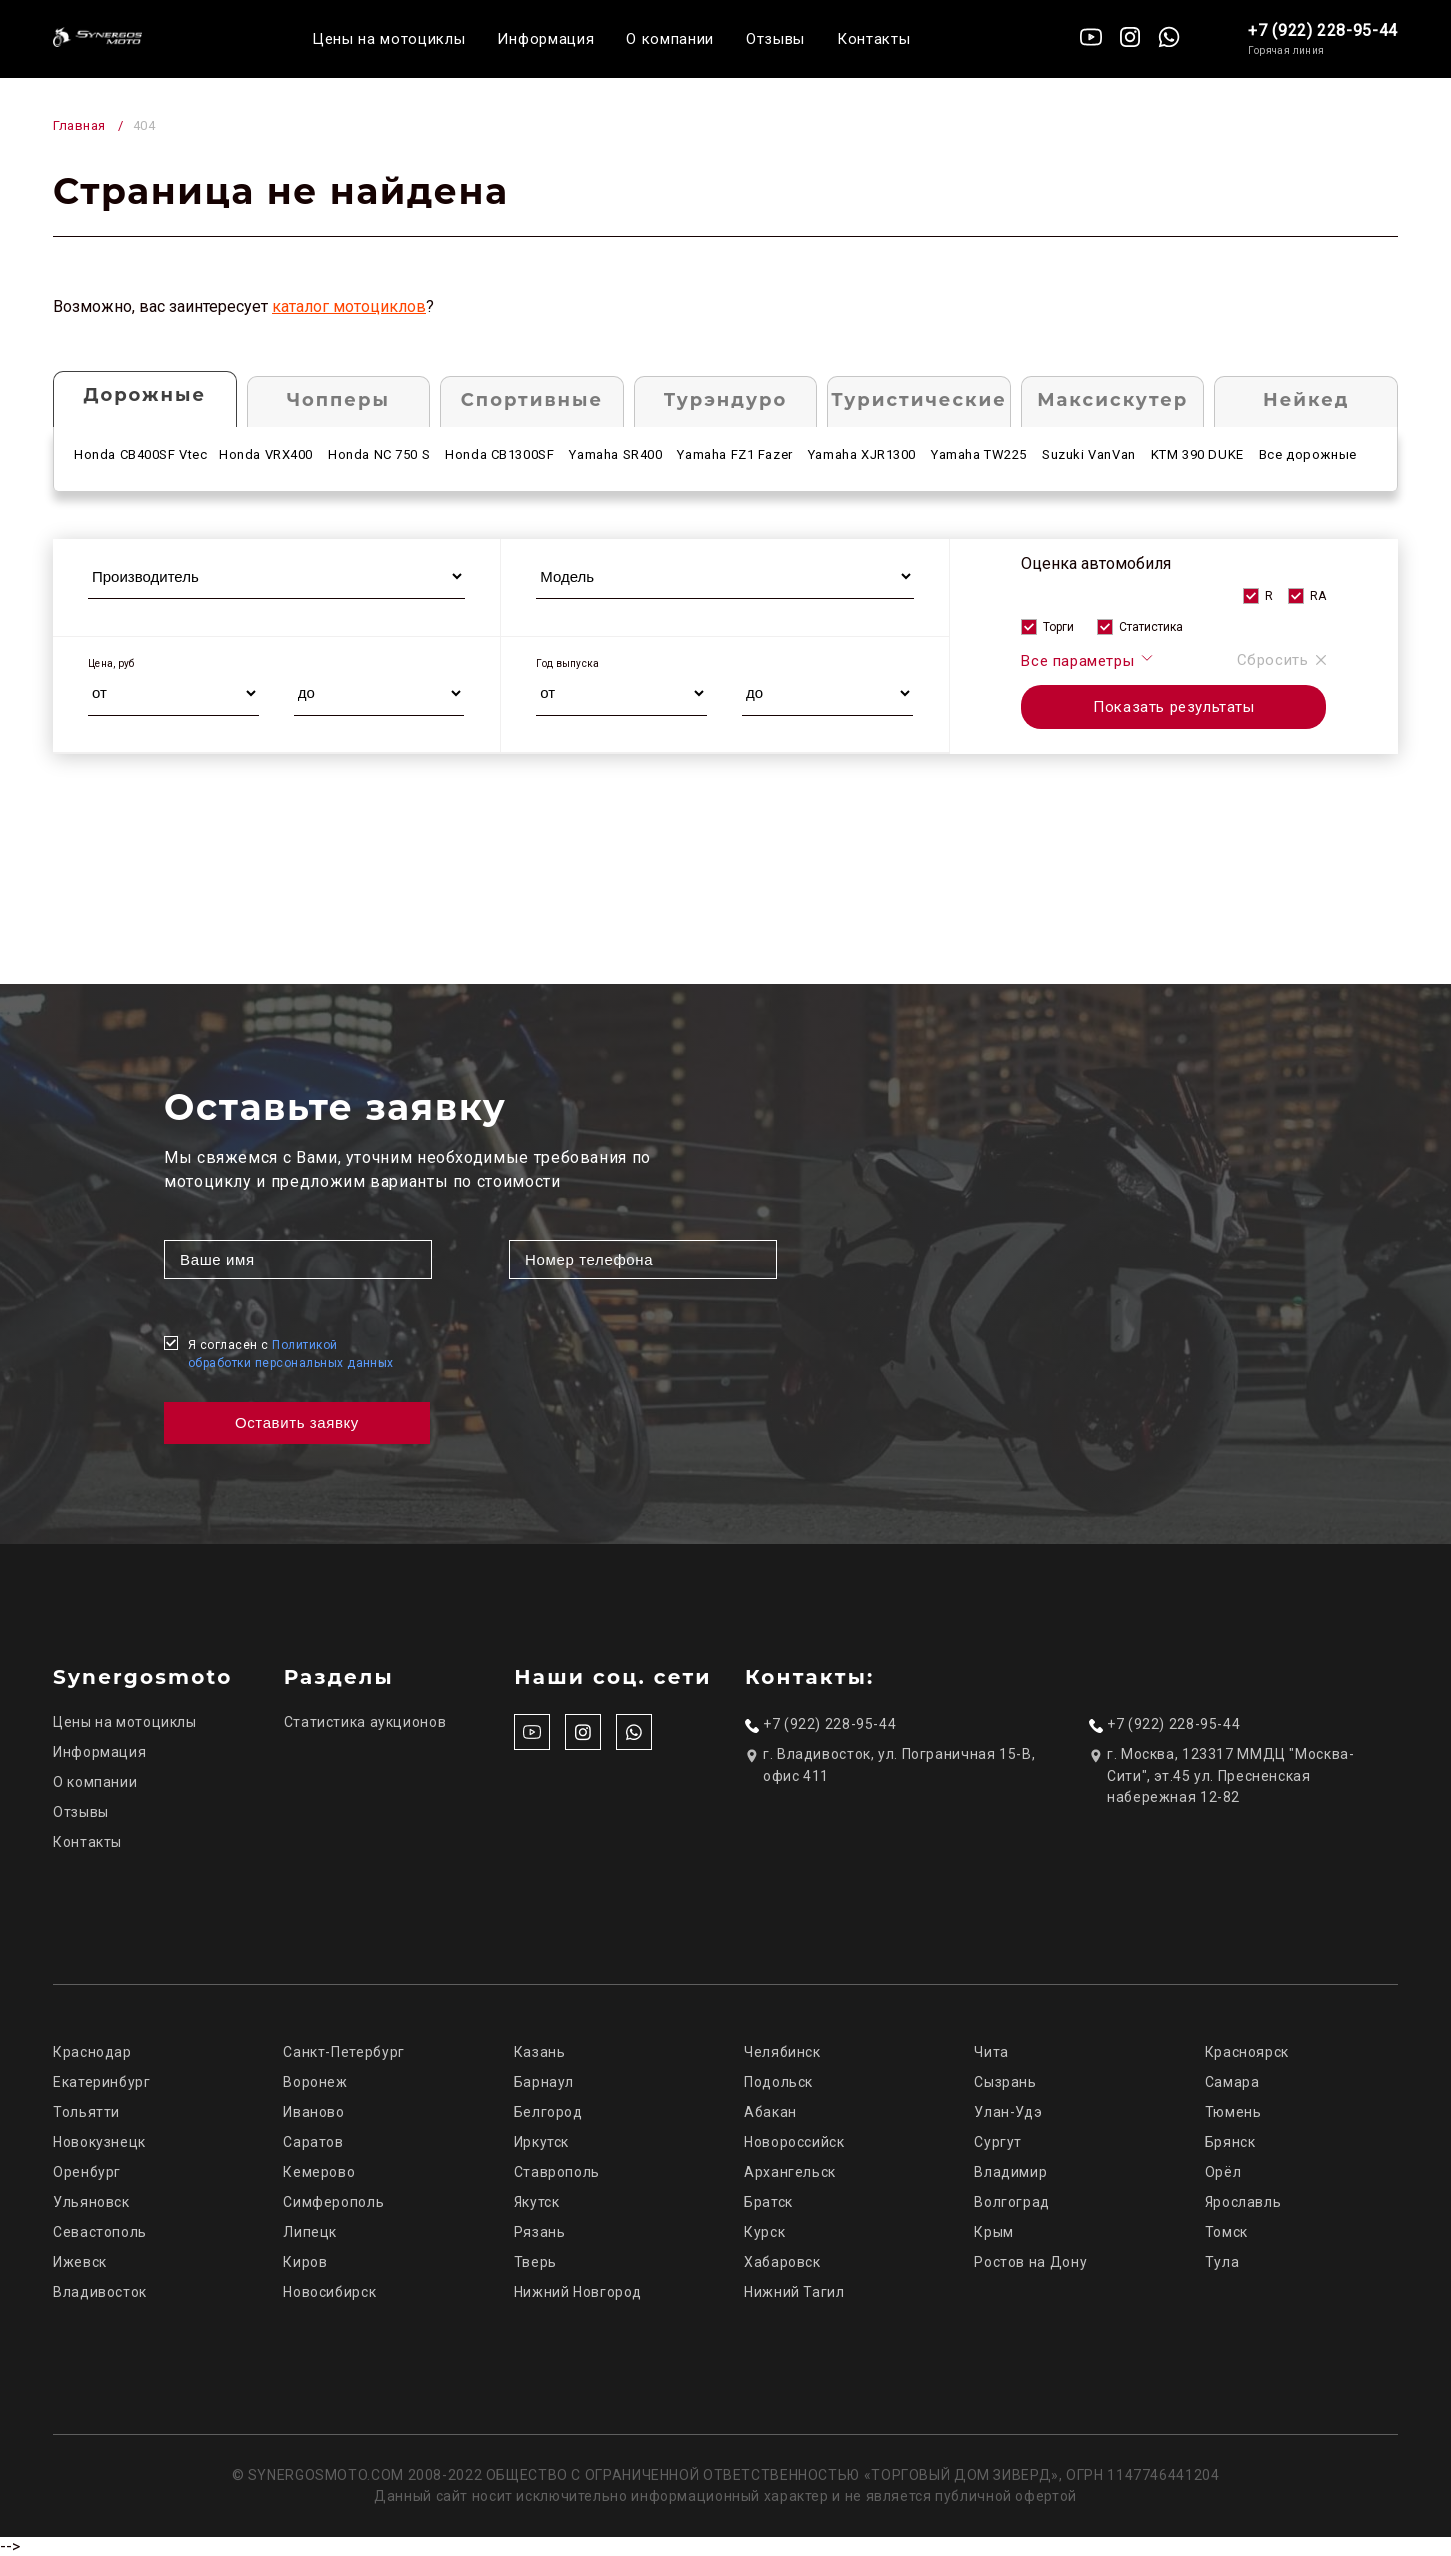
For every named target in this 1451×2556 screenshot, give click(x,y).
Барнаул (544, 2082)
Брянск (1230, 2142)
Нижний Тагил (794, 2292)
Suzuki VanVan (1089, 454)
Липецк (310, 2232)
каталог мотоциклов (349, 306)
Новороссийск (794, 2142)
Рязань (540, 2232)
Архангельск (790, 2172)
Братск (768, 2202)
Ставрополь (557, 2172)
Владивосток (100, 2292)
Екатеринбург (102, 2082)
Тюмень (1233, 2112)
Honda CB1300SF (499, 454)
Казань (540, 2052)
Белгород (548, 2112)
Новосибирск (329, 2292)
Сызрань (1005, 2082)
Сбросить (1282, 660)
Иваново (313, 2112)
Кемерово (319, 2172)
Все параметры (1087, 660)
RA (1318, 596)
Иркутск (541, 2142)
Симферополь (333, 2202)
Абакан (770, 2112)
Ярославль (1243, 2202)
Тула (1222, 2262)
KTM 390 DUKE (1197, 454)
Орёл (1223, 2172)
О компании (670, 39)
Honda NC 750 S (379, 454)
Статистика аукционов (365, 1722)
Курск (764, 2232)
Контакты (873, 39)
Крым (994, 2232)
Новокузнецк (99, 2142)
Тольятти (86, 2112)
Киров (305, 2262)
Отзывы (775, 39)
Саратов (313, 2142)
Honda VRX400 (266, 454)
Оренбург (87, 2172)
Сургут (998, 2142)
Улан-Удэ (1008, 2112)
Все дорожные (1308, 454)
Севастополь (100, 2232)
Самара (1232, 2082)
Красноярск (1247, 2052)
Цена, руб (111, 663)
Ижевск (80, 2262)
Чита (991, 2052)
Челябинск (782, 2052)
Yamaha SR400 (615, 454)
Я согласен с (291, 1354)
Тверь (535, 2262)
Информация (545, 39)
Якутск (537, 2202)
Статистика (1151, 627)
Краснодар (92, 2052)
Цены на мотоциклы (388, 39)
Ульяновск (91, 2202)
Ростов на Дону (1030, 2262)
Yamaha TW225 (979, 454)
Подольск (778, 2082)
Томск (1226, 2232)
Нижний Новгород (578, 2292)
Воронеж (315, 2082)
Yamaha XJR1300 (862, 454)
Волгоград (1012, 2202)
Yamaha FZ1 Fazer (734, 454)
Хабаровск (782, 2262)
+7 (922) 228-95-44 (1323, 30)
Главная (79, 125)
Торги (1058, 627)
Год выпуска (567, 663)
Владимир (1010, 2172)
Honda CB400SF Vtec (141, 454)
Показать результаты (1173, 707)
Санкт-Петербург (343, 2052)
